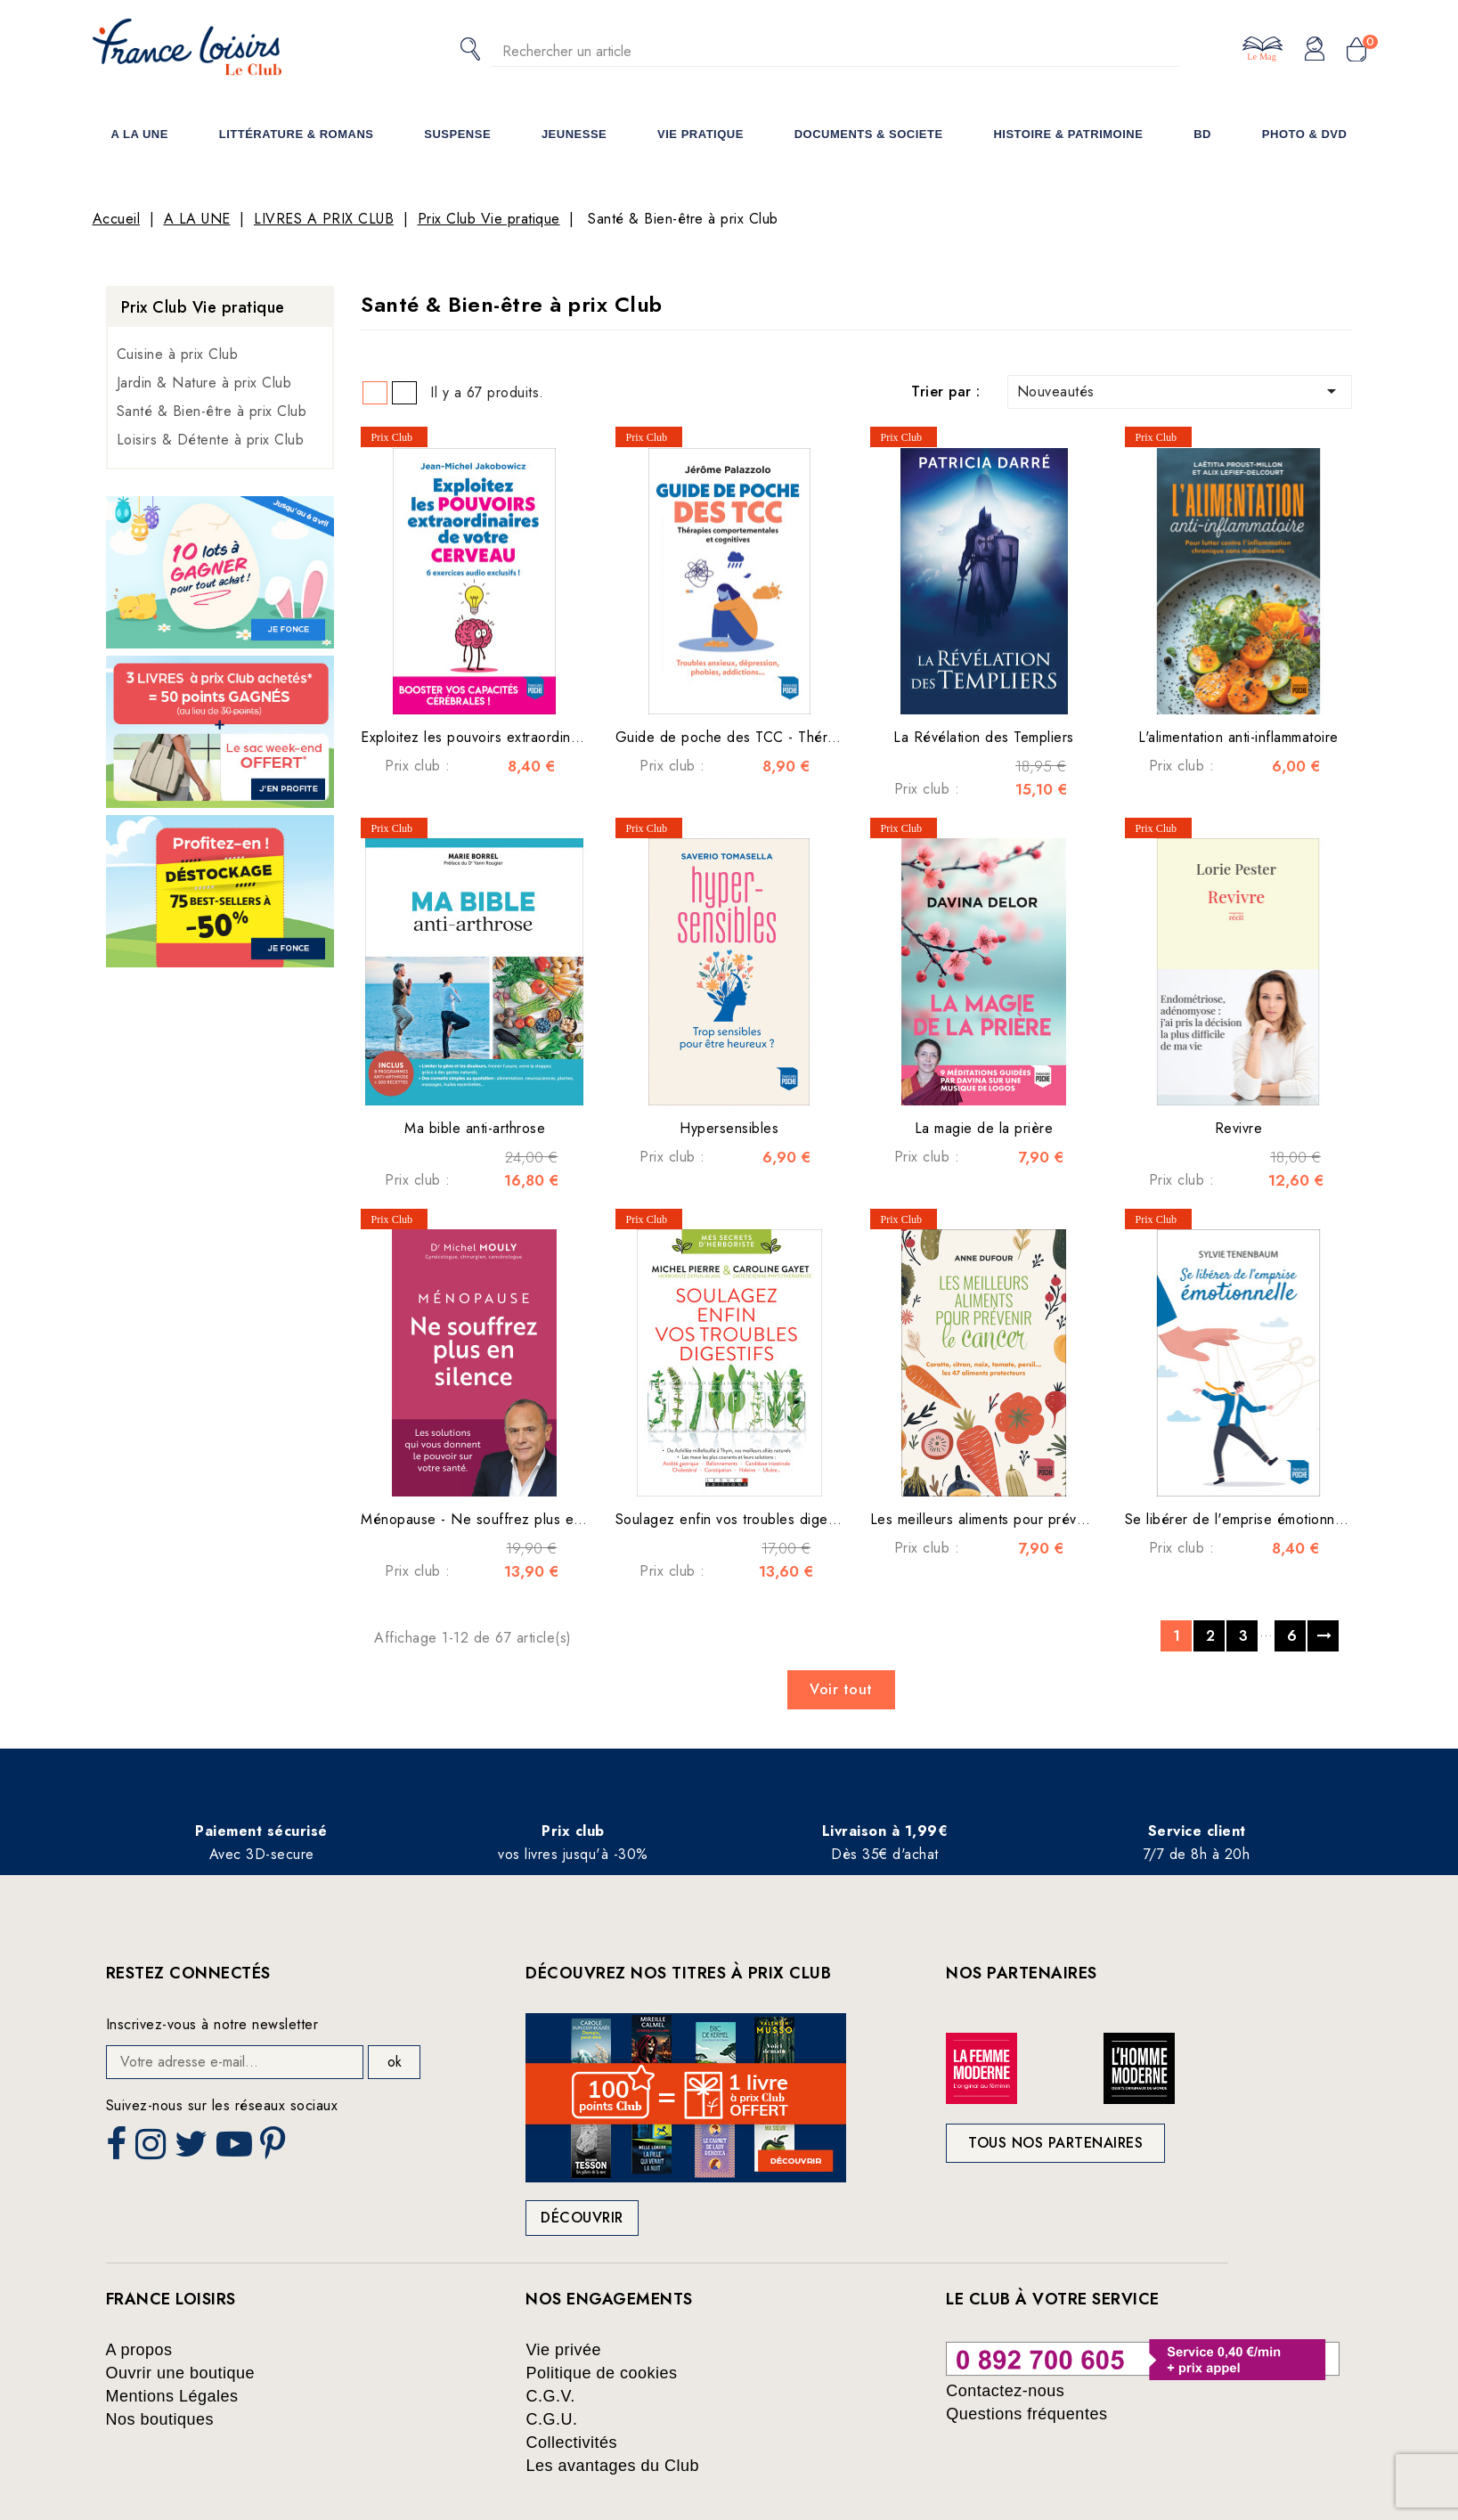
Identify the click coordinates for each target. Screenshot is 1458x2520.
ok (394, 2061)
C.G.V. (549, 2396)
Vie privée (563, 2350)
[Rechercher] (835, 51)
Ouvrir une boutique (181, 2373)
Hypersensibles (729, 1128)
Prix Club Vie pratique (203, 307)
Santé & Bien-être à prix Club (212, 411)
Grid (375, 393)
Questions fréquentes (1026, 2414)
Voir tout (841, 1689)
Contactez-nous (1005, 2391)
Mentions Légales (172, 2396)
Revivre (1239, 1128)
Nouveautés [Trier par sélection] (1180, 391)
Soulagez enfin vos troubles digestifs (734, 1519)
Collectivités (571, 2442)
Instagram (152, 2149)
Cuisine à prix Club (178, 354)
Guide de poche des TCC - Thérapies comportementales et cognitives (843, 737)
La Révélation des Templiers (983, 737)
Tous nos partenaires (1055, 2143)
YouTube (236, 2149)
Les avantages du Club (612, 2466)
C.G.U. (551, 2419)
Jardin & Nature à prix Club (204, 382)
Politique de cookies (601, 2373)
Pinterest (275, 2149)
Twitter (193, 2149)
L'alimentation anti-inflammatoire (1238, 737)
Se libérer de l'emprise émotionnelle (1241, 1519)
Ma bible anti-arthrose (474, 1128)
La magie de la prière (984, 1128)
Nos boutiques (160, 2419)
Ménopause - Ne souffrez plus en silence (496, 1519)
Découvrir (582, 2217)
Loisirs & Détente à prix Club (211, 439)
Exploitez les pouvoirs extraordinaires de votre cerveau (539, 737)
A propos (139, 2350)
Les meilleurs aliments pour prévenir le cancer (1018, 1519)
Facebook (118, 2149)
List (404, 393)
